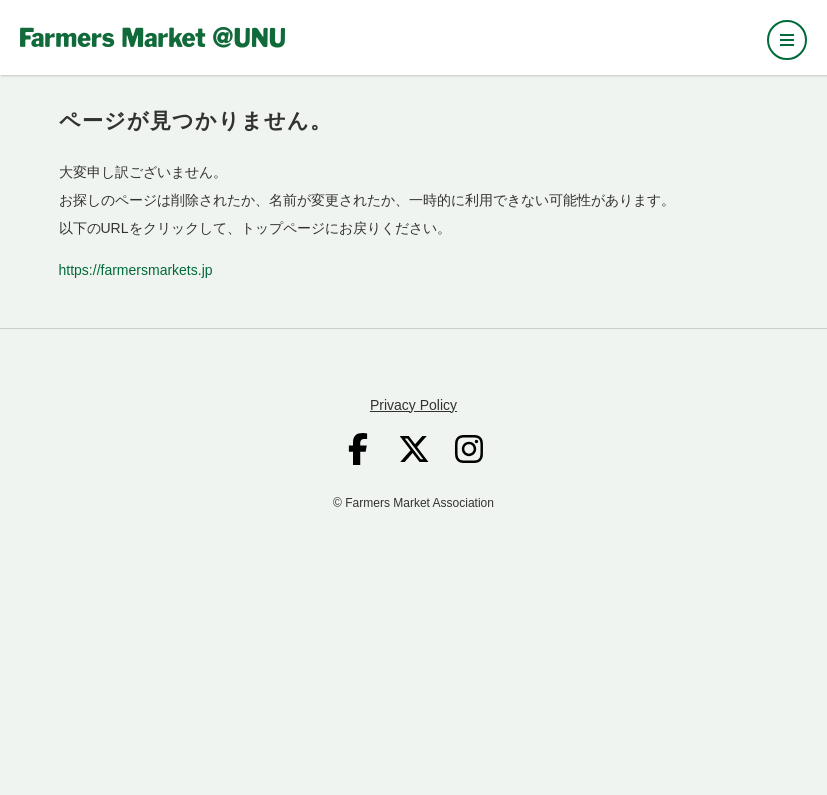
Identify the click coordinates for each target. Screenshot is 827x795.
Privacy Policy (413, 405)
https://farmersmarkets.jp (136, 270)
